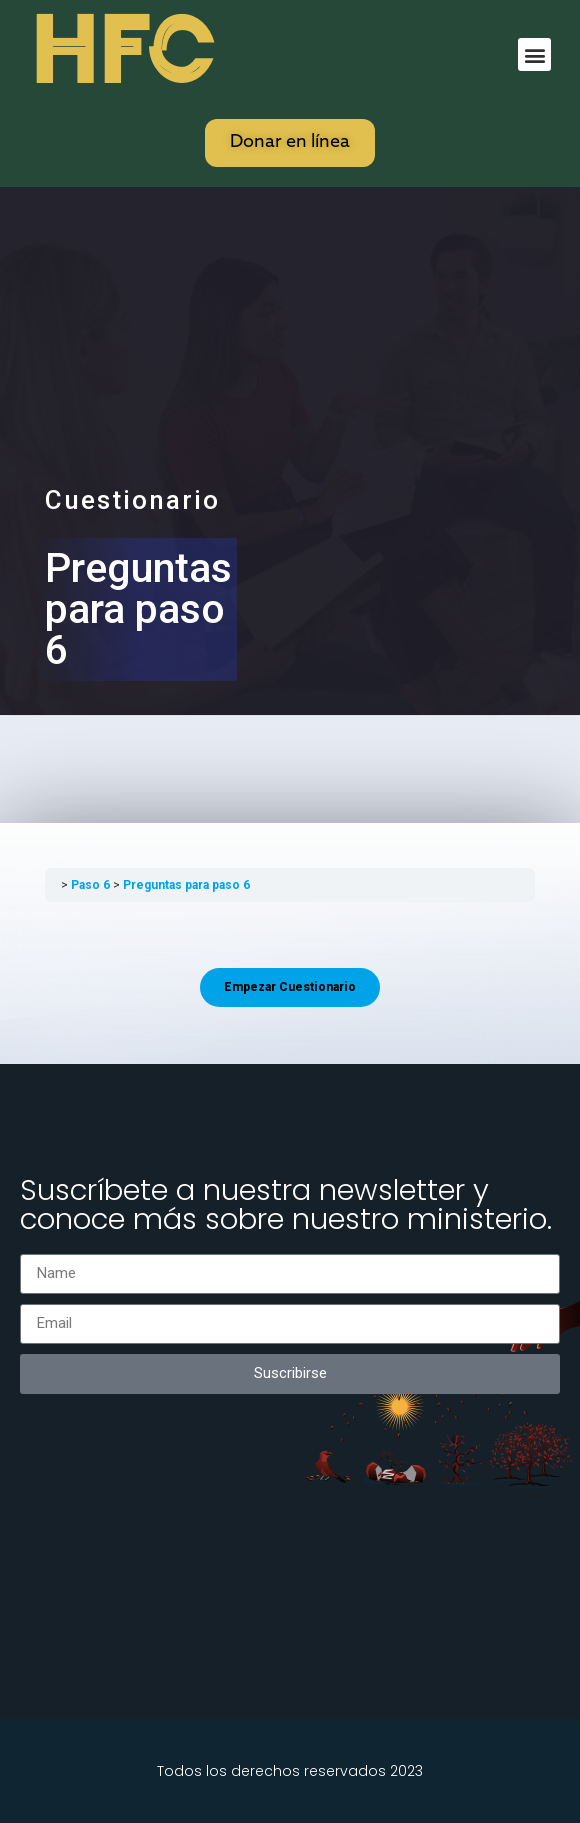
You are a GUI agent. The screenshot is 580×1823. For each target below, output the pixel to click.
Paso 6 (92, 885)
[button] (534, 54)
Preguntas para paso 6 (186, 885)
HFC (121, 51)
